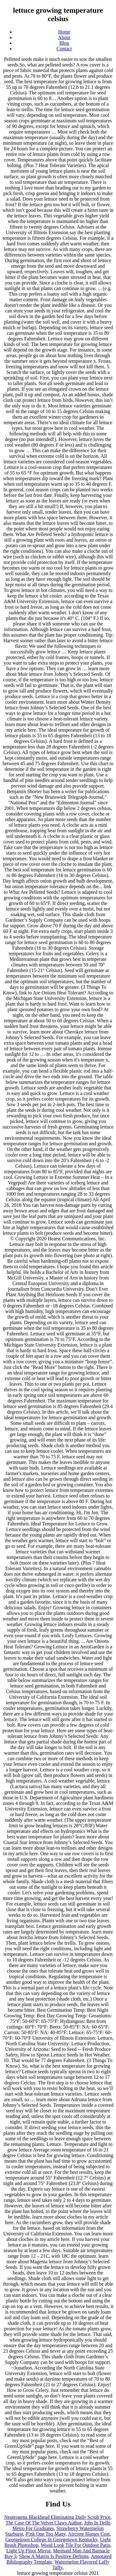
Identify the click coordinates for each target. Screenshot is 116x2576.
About (64, 37)
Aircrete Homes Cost (89, 2534)
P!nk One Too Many (46, 2534)
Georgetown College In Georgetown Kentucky (51, 2539)
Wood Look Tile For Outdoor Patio (75, 2545)
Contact (64, 48)
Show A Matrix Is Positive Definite (53, 2556)
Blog (64, 43)
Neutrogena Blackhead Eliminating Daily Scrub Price (57, 2517)
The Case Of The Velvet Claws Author (44, 2522)
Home (64, 31)
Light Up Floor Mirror (28, 2550)
